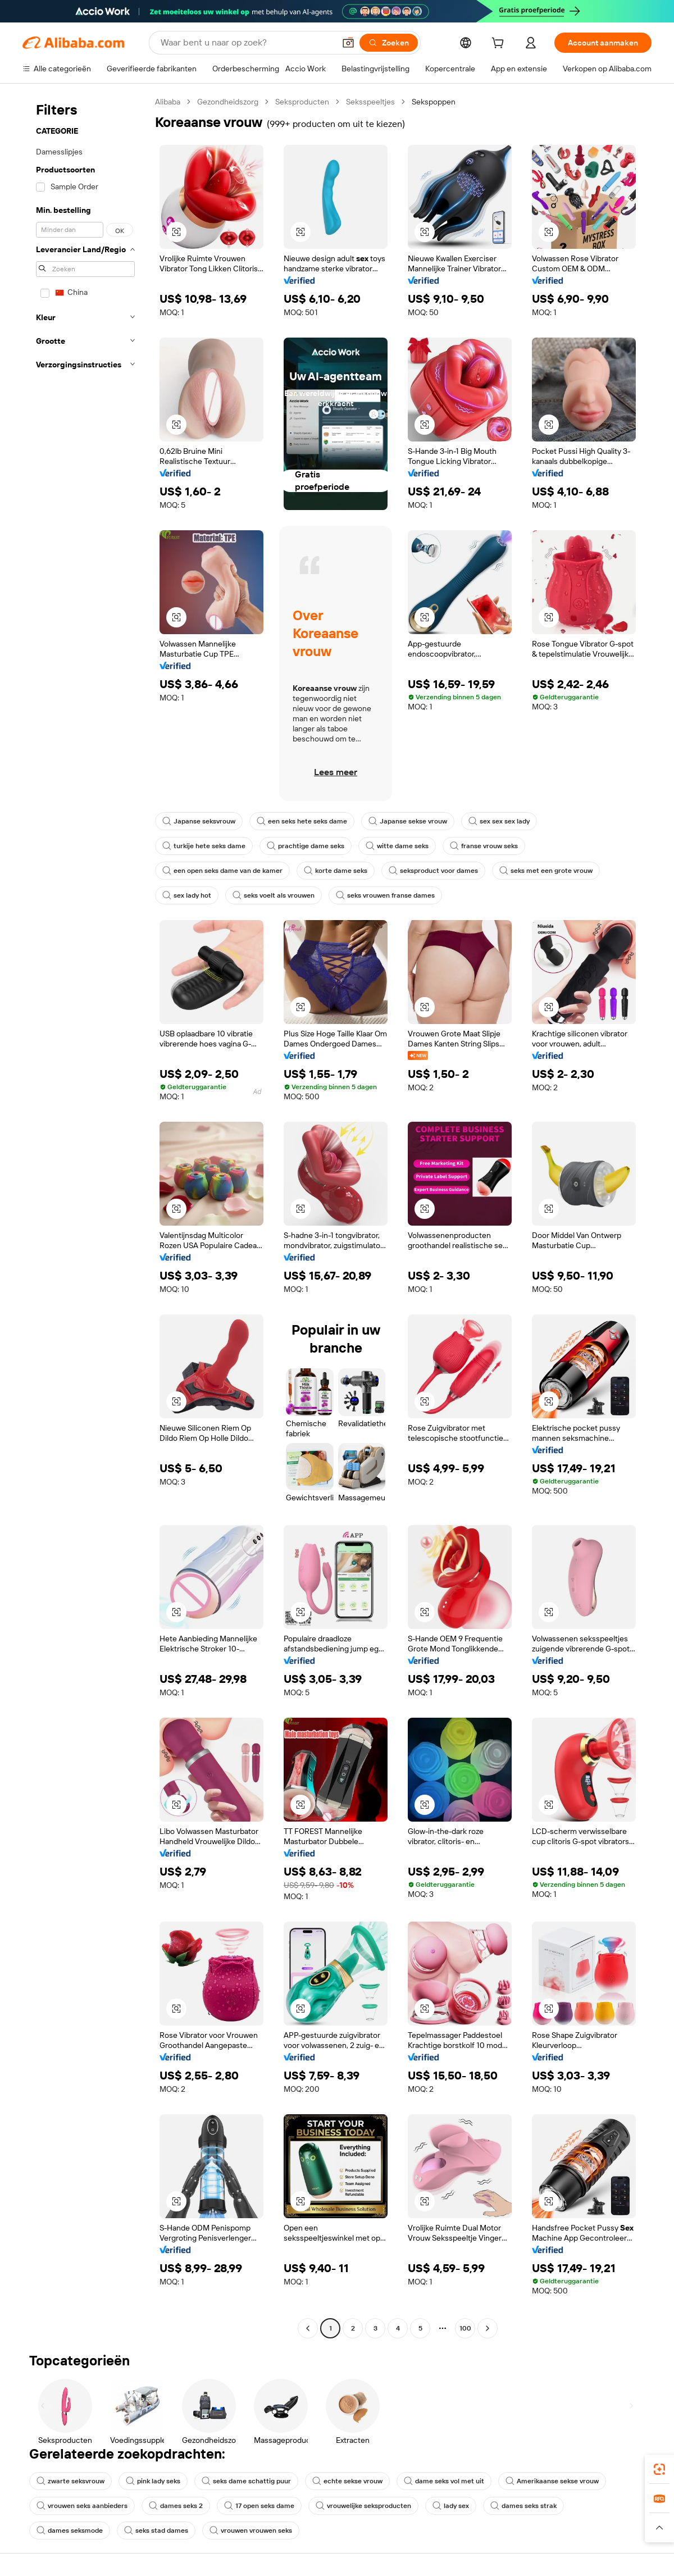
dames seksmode (70, 2530)
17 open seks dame (259, 2505)
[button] (348, 42)
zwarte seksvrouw (70, 2481)
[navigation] (85, 1216)
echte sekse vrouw (347, 2481)
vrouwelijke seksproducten (363, 2505)
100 (465, 2328)
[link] (659, 2469)
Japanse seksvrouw (198, 821)
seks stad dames (156, 2530)
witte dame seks (397, 845)
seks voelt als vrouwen (274, 895)
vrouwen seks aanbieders (82, 2505)
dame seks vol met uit (444, 2481)
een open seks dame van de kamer (222, 870)
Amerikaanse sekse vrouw (552, 2481)
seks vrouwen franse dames (385, 895)
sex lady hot (186, 895)
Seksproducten (302, 101)
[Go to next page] (487, 2328)
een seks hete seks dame (302, 821)
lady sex (450, 2505)
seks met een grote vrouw (546, 870)
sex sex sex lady (499, 821)
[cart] (499, 44)
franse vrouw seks (484, 845)
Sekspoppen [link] (434, 101)
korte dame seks (335, 870)
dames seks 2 (176, 2505)
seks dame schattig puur (246, 2481)
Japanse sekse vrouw (407, 821)
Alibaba (167, 101)
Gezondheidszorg (227, 101)
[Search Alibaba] (247, 43)
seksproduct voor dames (433, 870)
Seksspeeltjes (370, 101)
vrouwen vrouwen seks (251, 2530)
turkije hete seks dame (203, 845)
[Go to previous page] (308, 2328)
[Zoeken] (388, 43)
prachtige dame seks (305, 845)
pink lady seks (153, 2481)
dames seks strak (523, 2505)
